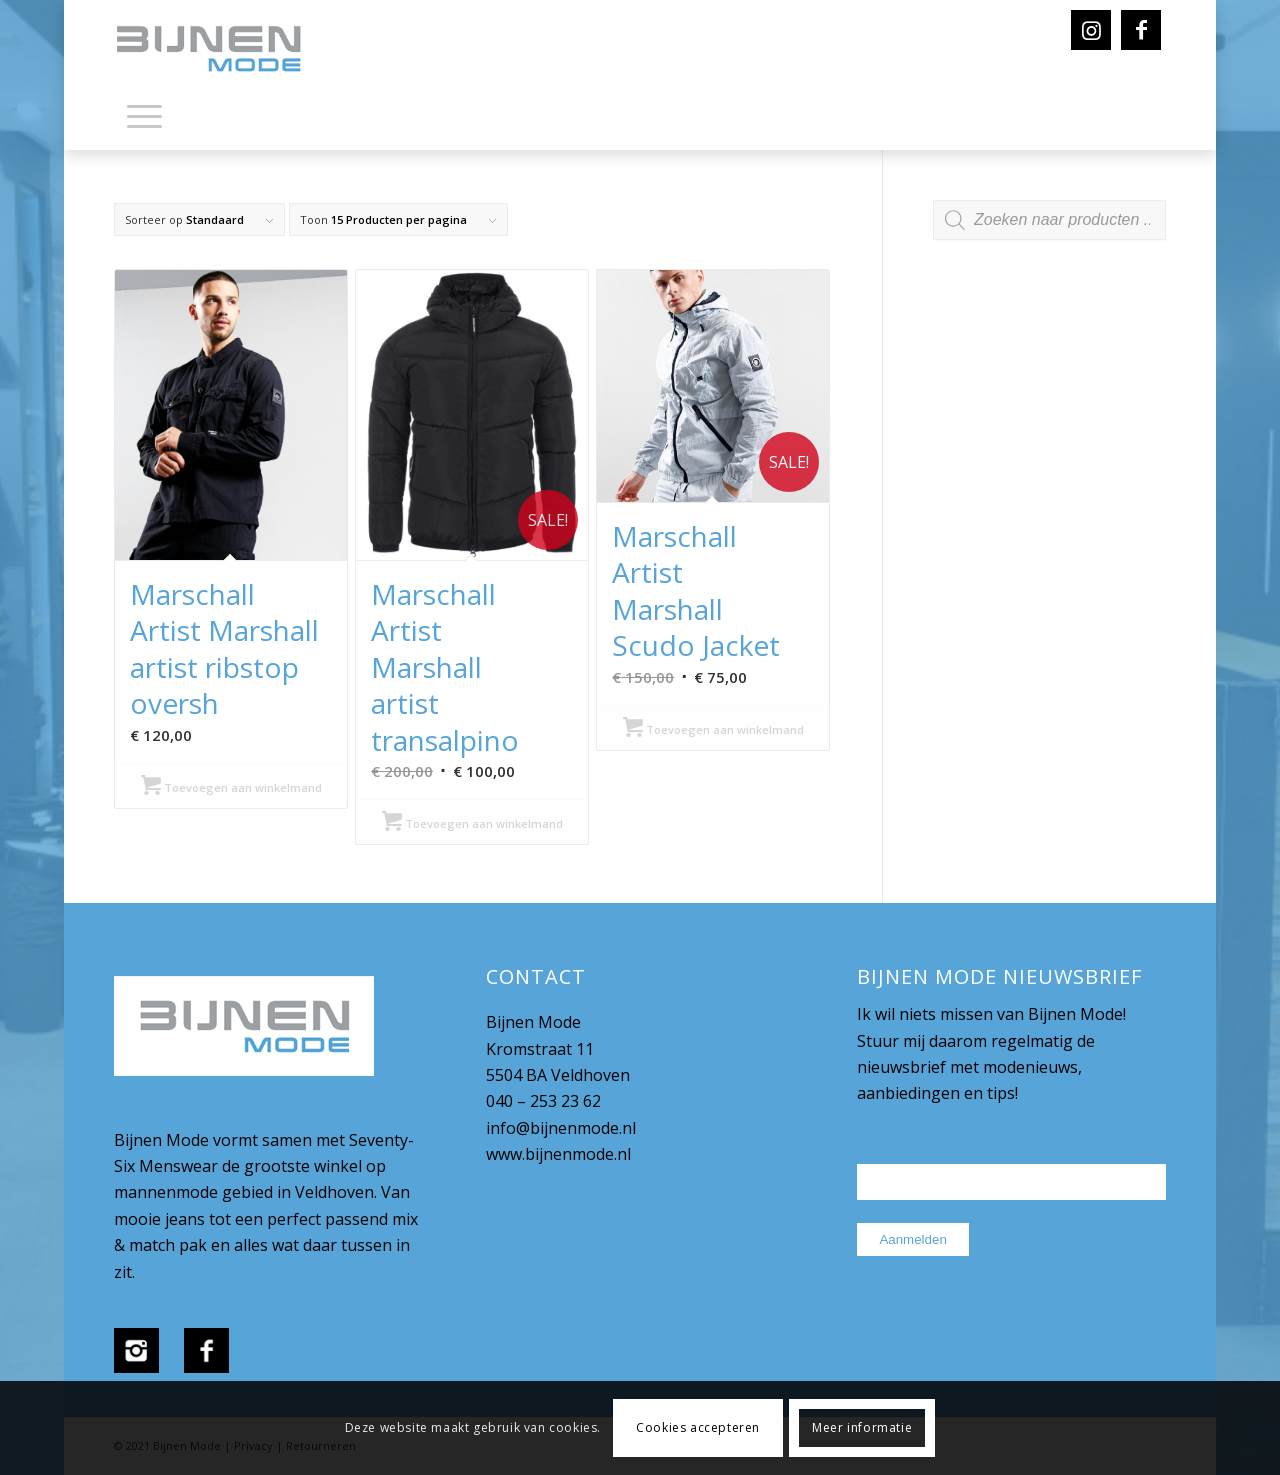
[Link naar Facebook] (1141, 30)
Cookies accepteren (698, 1427)
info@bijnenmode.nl (561, 1128)
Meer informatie (862, 1427)
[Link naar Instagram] (1091, 30)
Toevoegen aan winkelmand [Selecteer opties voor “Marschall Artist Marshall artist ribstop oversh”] (231, 787)
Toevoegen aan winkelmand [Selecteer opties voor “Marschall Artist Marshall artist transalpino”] (472, 823)
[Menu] (144, 115)
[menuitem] (144, 120)
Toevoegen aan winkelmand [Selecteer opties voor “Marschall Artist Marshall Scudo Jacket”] (713, 729)
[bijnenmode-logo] (223, 50)
